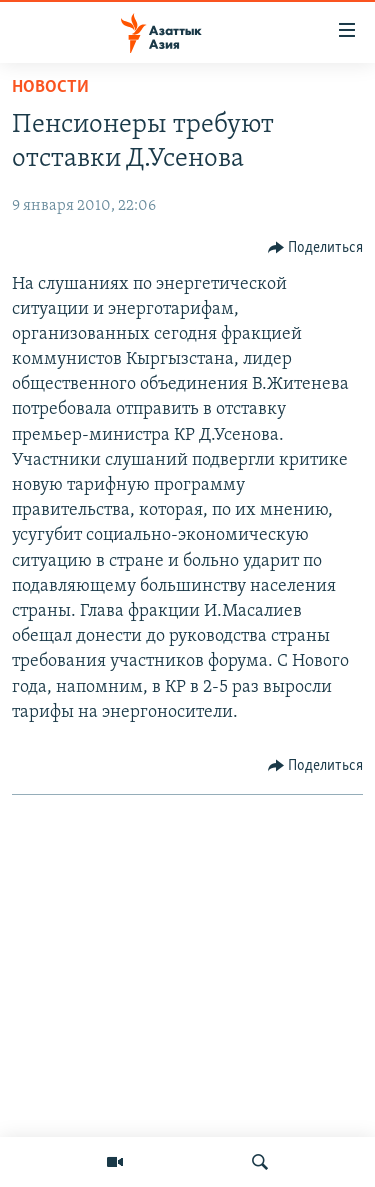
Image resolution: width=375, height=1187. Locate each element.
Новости (50, 87)
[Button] (316, 248)
